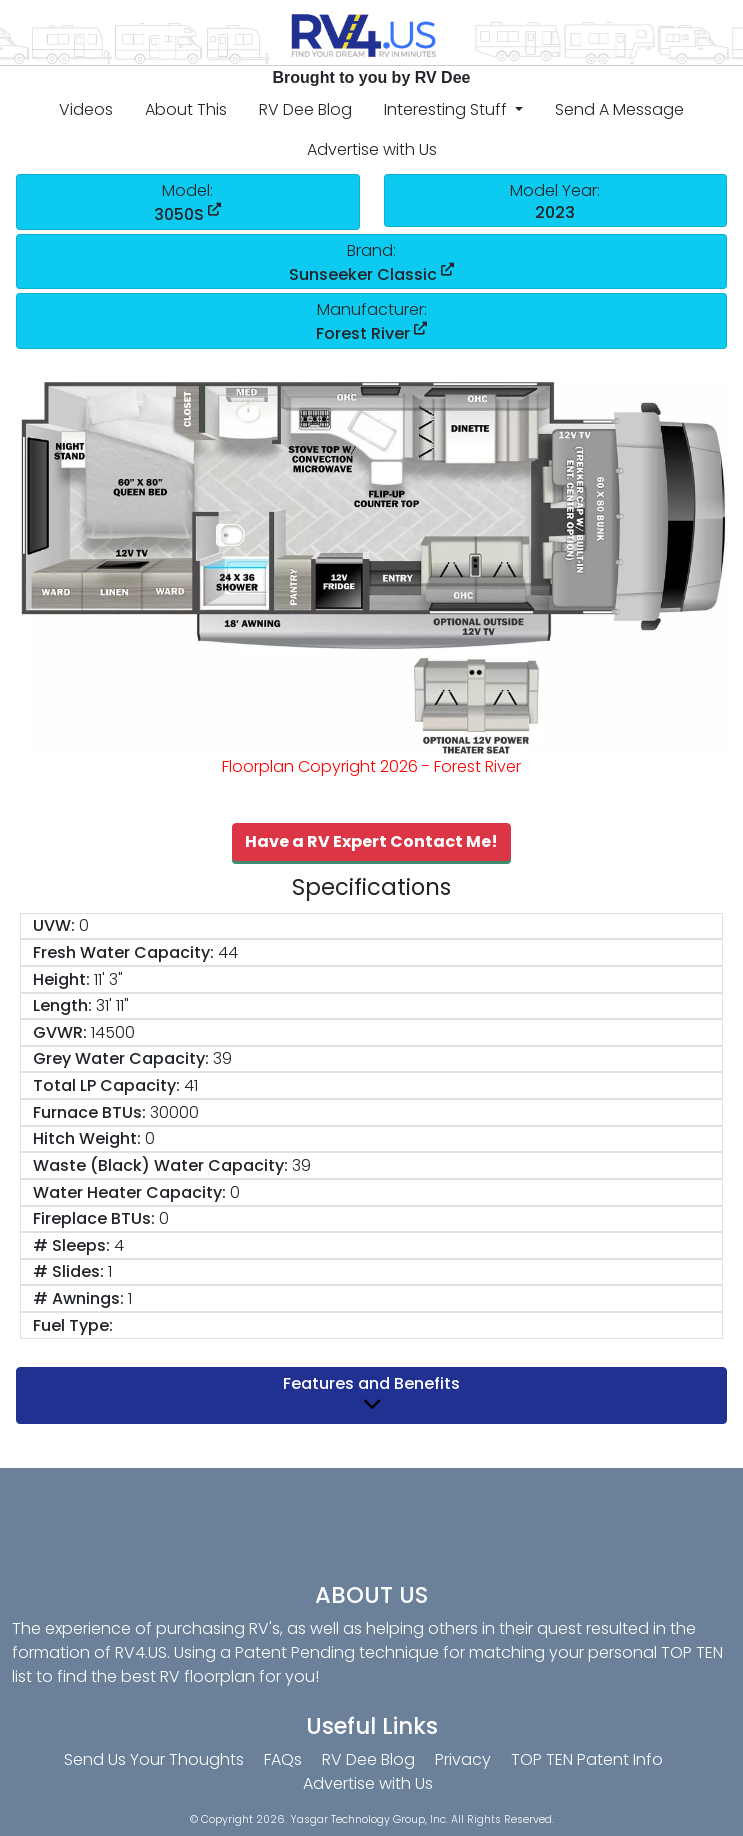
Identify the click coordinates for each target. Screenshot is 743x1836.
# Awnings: (78, 1298)
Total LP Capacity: (106, 1085)
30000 (174, 1112)
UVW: (54, 925)
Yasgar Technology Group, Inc (368, 1819)
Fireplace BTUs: (94, 1218)
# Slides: (68, 1271)
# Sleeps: (71, 1245)
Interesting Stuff (447, 109)
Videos (86, 109)
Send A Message (619, 109)
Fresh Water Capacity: (123, 952)
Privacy (463, 1759)
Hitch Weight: (87, 1138)
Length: (62, 1005)
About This (186, 109)
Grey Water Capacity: (121, 1058)
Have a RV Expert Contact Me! (371, 841)
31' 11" (112, 1005)
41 (191, 1085)
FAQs (283, 1759)
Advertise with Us (372, 149)
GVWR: (60, 1032)
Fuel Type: (73, 1325)
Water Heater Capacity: (129, 1192)
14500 (113, 1032)
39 (222, 1058)
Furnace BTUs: (89, 1112)
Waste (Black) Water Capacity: (160, 1165)
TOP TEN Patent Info (587, 1759)
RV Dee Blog (305, 109)
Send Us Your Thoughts (154, 1759)
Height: (61, 979)
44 (228, 952)
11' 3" (108, 979)
